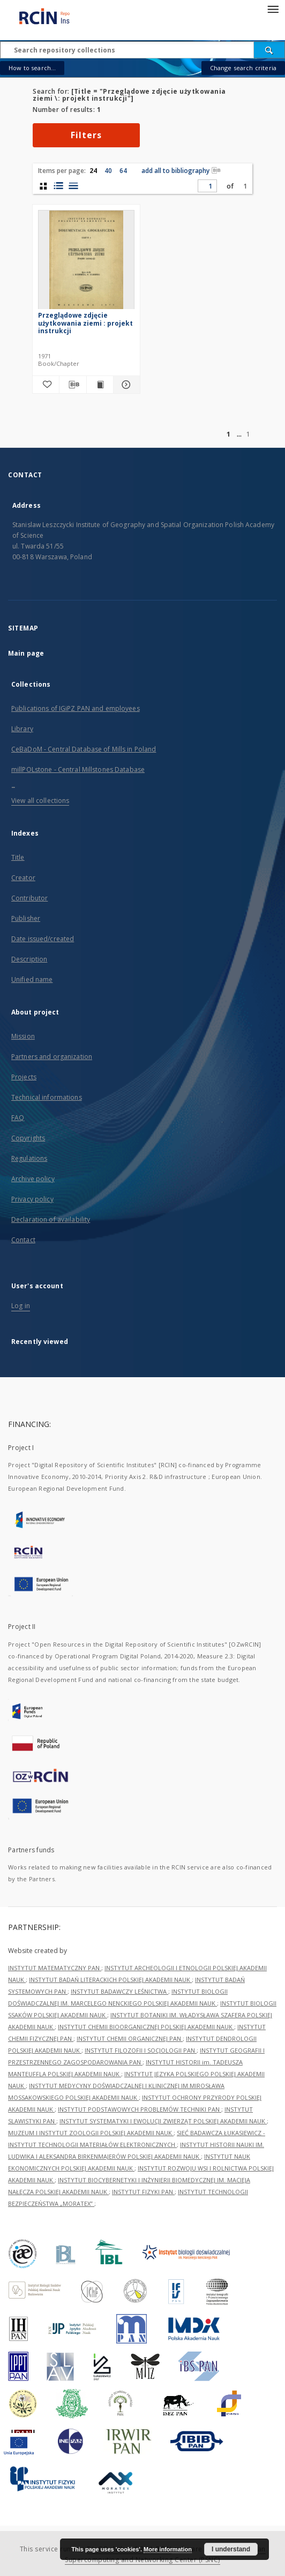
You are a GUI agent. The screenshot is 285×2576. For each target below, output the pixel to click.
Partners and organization (51, 1056)
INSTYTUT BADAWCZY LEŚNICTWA (119, 1991)
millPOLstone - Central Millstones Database (78, 769)
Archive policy (33, 1178)
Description (29, 959)
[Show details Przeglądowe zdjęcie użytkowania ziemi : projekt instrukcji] (125, 385)
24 (93, 170)
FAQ (17, 1117)
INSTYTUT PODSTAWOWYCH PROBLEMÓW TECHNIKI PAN (139, 2109)
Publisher (25, 918)
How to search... (32, 68)
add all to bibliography (181, 170)
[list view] (73, 186)
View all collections (40, 800)
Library (22, 728)
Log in (20, 1305)
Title (18, 857)
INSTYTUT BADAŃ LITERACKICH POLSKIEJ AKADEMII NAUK (110, 1980)
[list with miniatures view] (58, 186)
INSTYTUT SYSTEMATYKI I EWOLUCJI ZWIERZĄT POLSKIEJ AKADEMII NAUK (163, 2121)
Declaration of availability (50, 1219)
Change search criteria (243, 68)
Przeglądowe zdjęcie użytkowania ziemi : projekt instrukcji (85, 323)
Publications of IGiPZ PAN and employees (75, 708)
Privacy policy (32, 1199)
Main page (26, 653)
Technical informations (46, 1097)
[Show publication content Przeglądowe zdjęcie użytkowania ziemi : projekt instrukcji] (100, 385)
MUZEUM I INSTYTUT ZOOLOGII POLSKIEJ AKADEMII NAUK (91, 2133)
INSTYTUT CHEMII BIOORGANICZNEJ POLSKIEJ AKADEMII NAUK (146, 2027)
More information (168, 2549)
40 (108, 170)
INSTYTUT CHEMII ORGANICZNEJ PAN (130, 2038)
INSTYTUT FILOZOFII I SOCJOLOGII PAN (141, 2050)
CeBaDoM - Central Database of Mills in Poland (83, 749)
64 (123, 170)
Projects (23, 1077)
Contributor (29, 898)
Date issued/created (42, 938)
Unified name (31, 979)
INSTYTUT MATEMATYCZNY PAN (54, 1968)
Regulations (29, 1158)
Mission (23, 1036)
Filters (86, 135)
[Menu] (272, 8)
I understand (231, 2549)
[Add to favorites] (46, 385)
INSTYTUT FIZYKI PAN (143, 2192)
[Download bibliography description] (72, 385)
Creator (23, 877)
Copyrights (28, 1138)
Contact (23, 1239)
